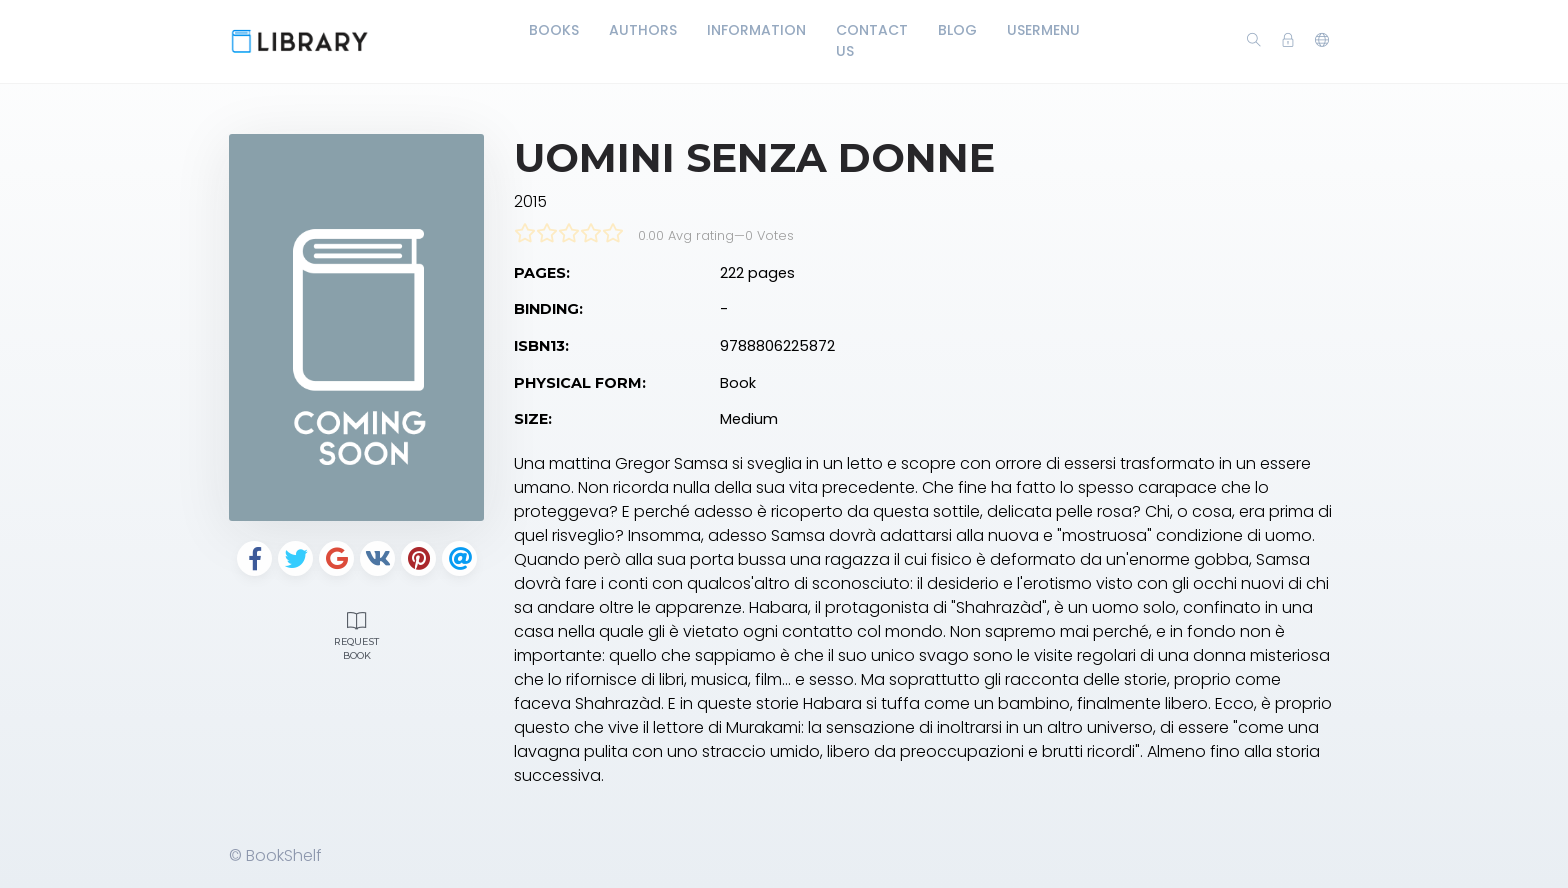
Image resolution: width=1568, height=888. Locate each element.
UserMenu (1043, 30)
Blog (957, 30)
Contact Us (872, 40)
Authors (643, 30)
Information (756, 30)
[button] (1322, 41)
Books (554, 30)
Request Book (356, 634)
